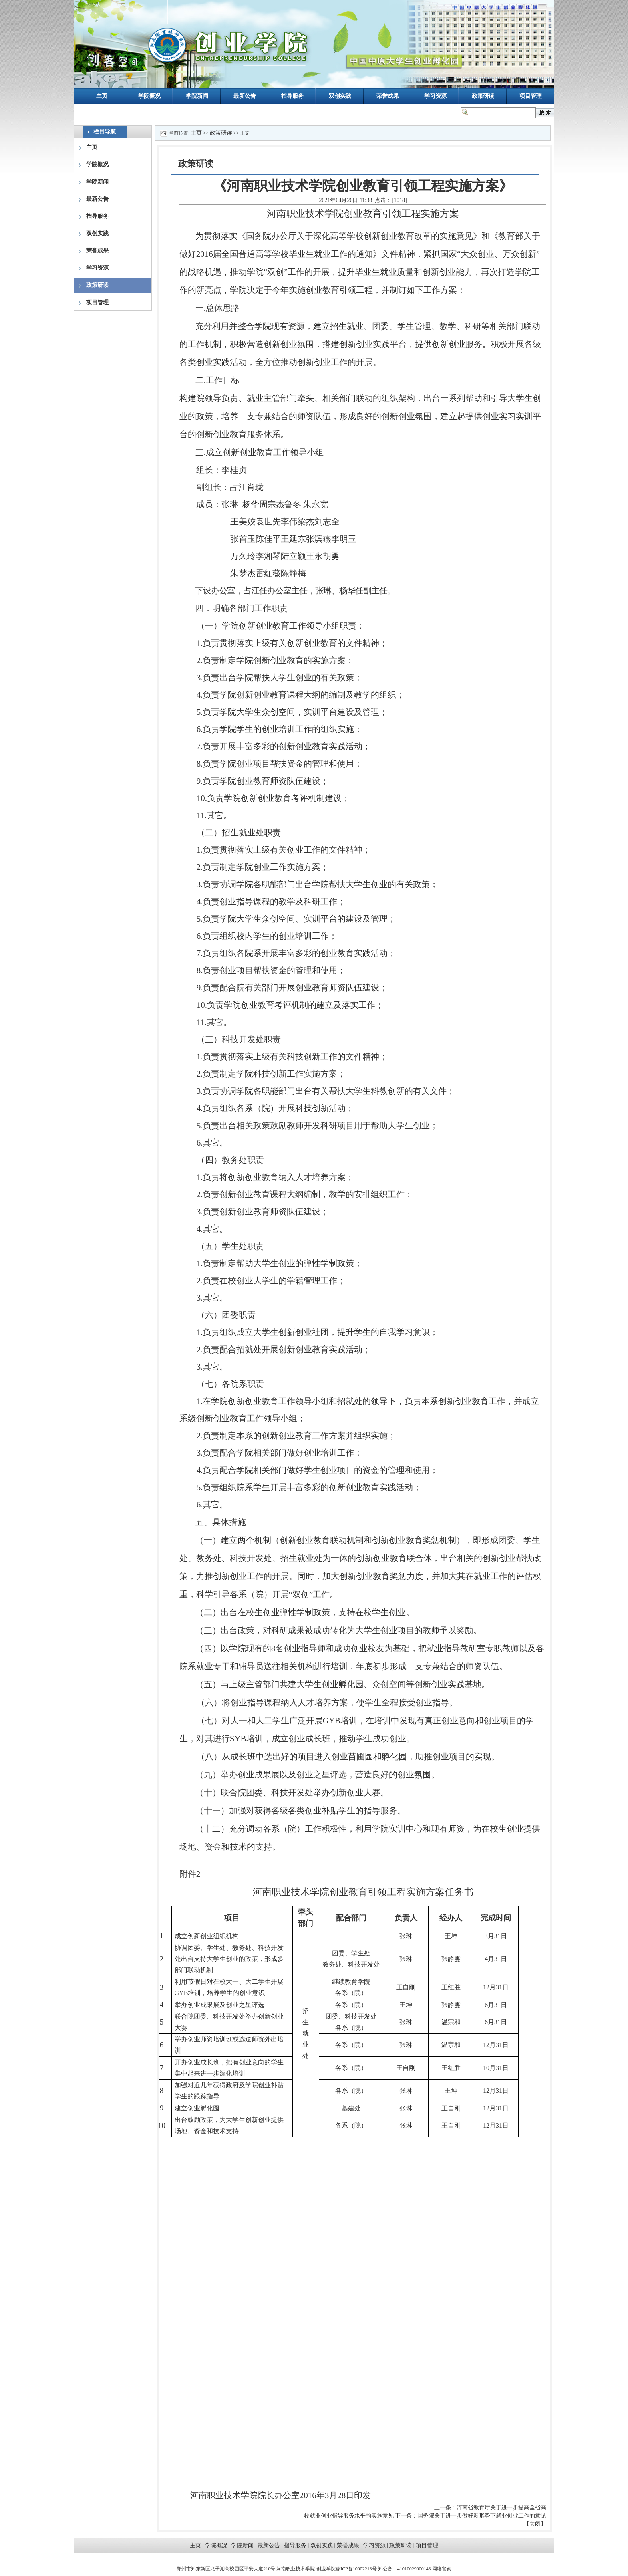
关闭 (535, 2524)
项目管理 (530, 96)
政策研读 (483, 96)
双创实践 (340, 96)
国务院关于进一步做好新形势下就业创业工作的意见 (481, 2516)
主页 (101, 96)
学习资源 (435, 96)
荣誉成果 (387, 96)
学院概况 (149, 96)
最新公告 (244, 96)
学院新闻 (197, 96)
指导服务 (292, 96)
